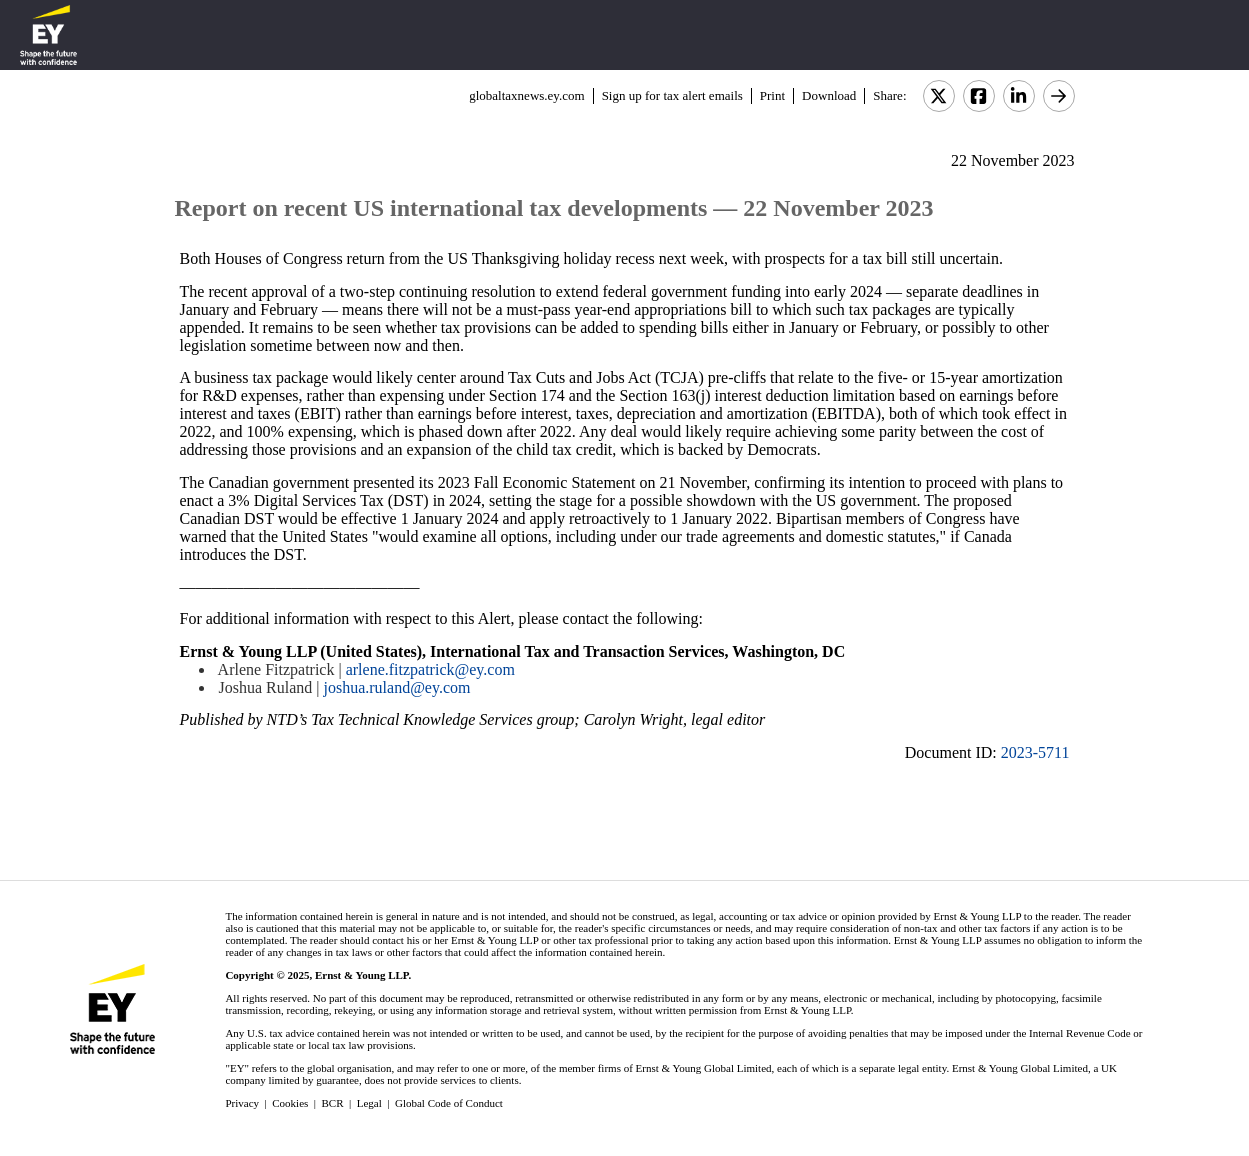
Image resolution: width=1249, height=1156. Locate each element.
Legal (369, 1103)
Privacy (242, 1103)
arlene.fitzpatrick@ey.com (430, 669)
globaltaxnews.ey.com (526, 95)
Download (829, 95)
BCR (333, 1103)
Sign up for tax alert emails (672, 95)
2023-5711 (1035, 752)
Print (772, 95)
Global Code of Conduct (449, 1103)
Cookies (290, 1103)
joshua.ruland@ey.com (396, 687)
